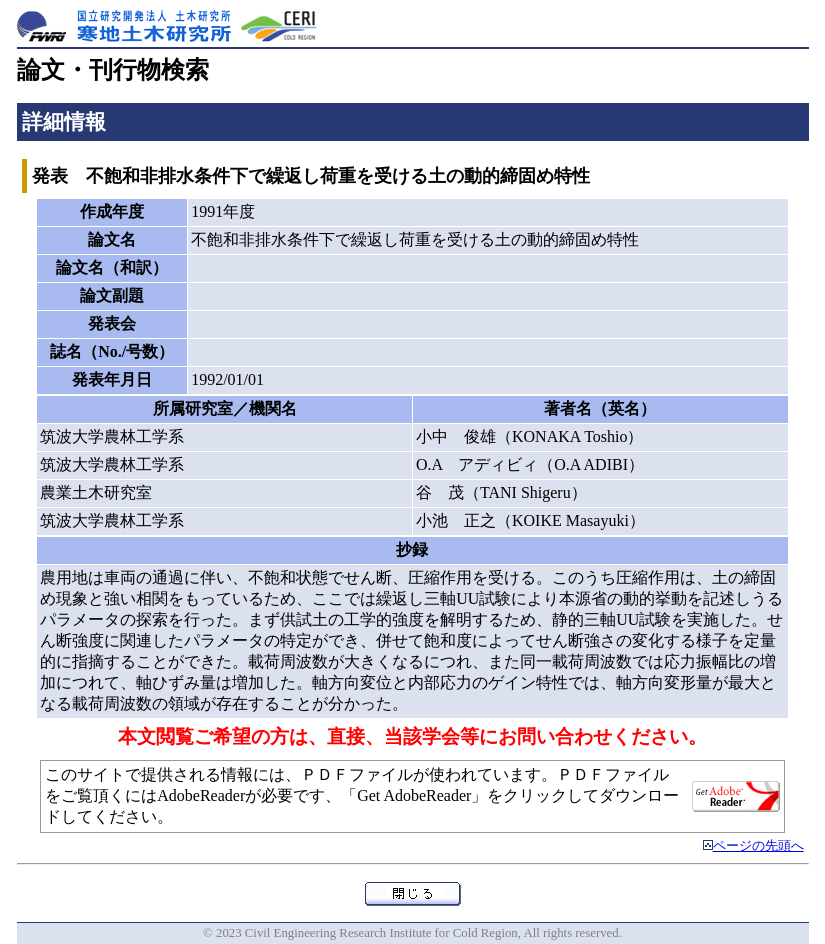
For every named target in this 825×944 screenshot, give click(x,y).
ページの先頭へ (758, 846)
